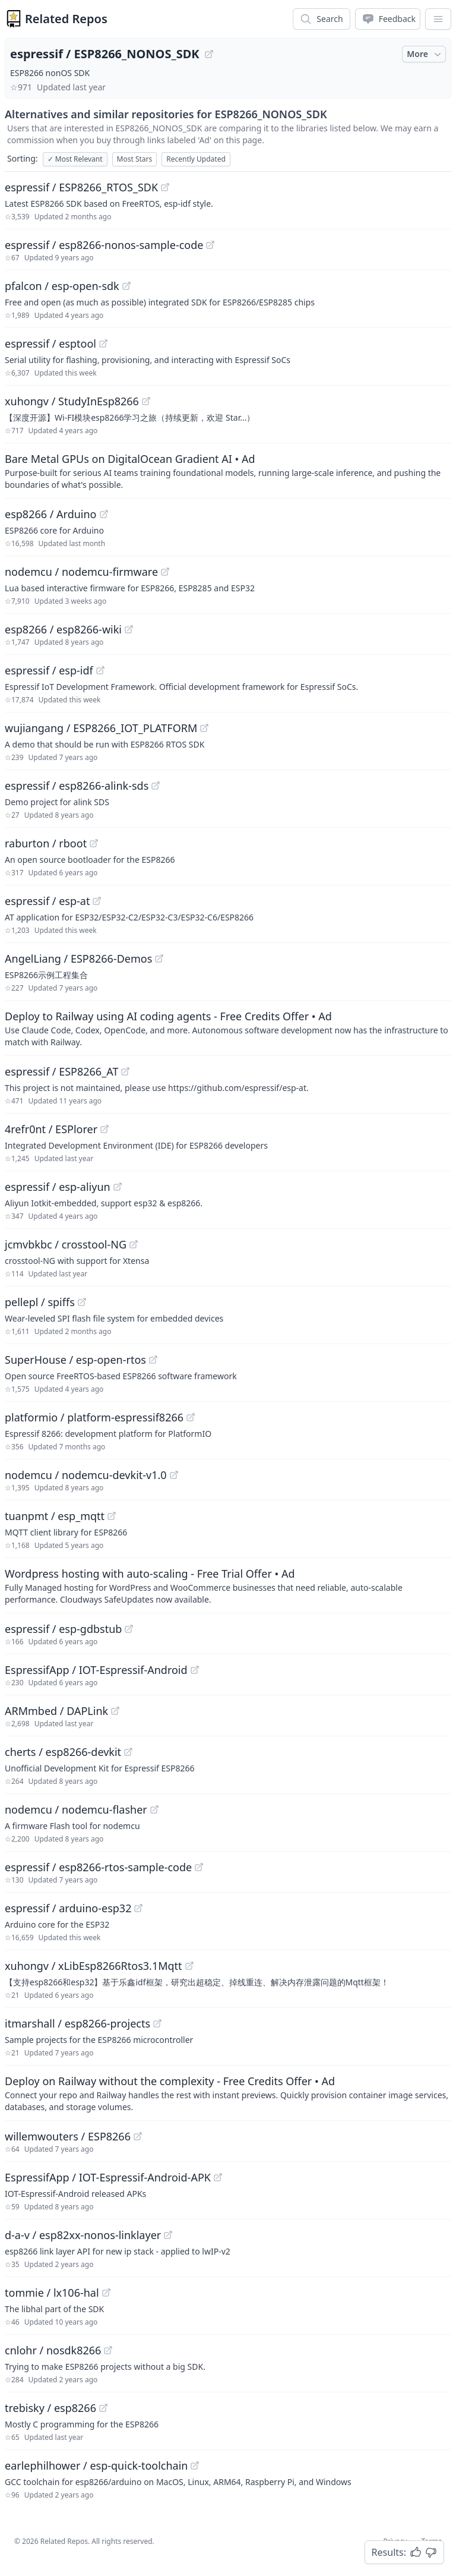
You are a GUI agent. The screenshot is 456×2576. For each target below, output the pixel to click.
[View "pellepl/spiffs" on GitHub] (82, 1302)
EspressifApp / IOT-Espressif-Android (96, 1670)
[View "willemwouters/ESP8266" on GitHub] (137, 2136)
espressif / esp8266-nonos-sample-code (104, 245)
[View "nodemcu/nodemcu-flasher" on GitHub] (154, 1809)
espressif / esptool (50, 343)
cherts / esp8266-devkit (63, 1752)
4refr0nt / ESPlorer (51, 1129)
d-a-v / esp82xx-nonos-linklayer (83, 2235)
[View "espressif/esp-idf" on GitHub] (100, 670)
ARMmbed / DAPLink (56, 1711)
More (425, 54)
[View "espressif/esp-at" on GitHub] (97, 901)
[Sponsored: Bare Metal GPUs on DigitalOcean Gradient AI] (228, 470)
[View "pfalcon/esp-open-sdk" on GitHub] (126, 286)
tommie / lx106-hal (52, 2292)
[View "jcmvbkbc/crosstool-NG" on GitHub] (133, 1244)
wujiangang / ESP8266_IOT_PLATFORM (101, 728)
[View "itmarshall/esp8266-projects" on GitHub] (157, 2023)
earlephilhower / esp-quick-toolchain (96, 2465)
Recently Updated (196, 159)
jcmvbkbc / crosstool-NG (65, 1244)
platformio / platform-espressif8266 (94, 1417)
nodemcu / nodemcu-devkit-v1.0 (86, 1475)
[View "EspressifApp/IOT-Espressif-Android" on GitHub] (195, 1670)
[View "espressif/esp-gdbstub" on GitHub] (129, 1629)
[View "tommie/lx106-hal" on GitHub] (106, 2292)
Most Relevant (75, 159)
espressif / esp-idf (49, 670)
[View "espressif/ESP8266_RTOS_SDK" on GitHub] (165, 187)
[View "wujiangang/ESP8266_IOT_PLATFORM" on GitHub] (204, 728)
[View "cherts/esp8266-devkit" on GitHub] (128, 1752)
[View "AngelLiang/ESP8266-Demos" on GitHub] (159, 958)
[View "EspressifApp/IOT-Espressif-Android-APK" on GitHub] (218, 2177)
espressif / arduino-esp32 (68, 1908)
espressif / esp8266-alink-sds (76, 785)
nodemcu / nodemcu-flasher (76, 1809)
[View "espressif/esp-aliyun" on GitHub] (117, 1186)
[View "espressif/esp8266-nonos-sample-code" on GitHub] (210, 245)
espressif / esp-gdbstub (63, 1629)
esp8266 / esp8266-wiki (63, 629)
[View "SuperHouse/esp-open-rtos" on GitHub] (153, 1359)
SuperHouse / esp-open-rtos (75, 1359)
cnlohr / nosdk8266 (53, 2350)
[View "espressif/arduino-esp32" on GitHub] (138, 1908)
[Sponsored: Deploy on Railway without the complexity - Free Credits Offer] (228, 2093)
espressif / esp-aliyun (57, 1187)
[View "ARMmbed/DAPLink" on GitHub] (115, 1711)
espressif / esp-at (47, 901)
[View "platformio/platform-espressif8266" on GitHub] (190, 1417)
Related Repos (66, 19)
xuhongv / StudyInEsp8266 (72, 401)
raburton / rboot (46, 843)
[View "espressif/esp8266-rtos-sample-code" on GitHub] (199, 1867)
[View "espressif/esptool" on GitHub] (103, 343)
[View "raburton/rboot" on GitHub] (94, 843)
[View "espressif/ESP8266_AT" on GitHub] (125, 1071)
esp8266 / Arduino (51, 514)
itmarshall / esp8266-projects (77, 2023)
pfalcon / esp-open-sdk (62, 286)
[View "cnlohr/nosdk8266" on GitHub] (108, 2350)
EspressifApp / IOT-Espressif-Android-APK (108, 2177)
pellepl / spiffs (40, 1302)
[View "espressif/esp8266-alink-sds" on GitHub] (155, 785)
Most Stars (135, 159)
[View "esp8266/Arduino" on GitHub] (104, 514)
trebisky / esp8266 (50, 2408)
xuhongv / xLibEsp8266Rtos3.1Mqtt (93, 1966)
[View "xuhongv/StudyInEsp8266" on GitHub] (146, 401)
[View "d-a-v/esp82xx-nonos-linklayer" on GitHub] (168, 2235)
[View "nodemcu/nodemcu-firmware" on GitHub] (165, 571)
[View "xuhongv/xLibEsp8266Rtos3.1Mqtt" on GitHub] (189, 1965)
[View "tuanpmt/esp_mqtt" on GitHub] (111, 1516)
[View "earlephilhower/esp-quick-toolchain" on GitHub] (195, 2465)
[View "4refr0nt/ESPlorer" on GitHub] (104, 1129)
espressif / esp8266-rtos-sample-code (98, 1867)
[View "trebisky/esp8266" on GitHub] (103, 2408)
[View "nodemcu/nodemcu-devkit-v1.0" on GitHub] (174, 1475)
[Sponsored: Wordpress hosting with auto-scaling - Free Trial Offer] (228, 1585)
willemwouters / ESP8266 (68, 2136)
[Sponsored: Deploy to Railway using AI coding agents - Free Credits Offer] (228, 1028)
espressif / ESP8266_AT (61, 1071)
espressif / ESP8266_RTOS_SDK (81, 187)
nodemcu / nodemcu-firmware (81, 572)
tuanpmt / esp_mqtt (54, 1516)
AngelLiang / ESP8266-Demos (78, 958)
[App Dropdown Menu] (438, 19)
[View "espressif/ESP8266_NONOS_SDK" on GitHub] (209, 54)
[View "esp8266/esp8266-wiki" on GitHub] (129, 629)
